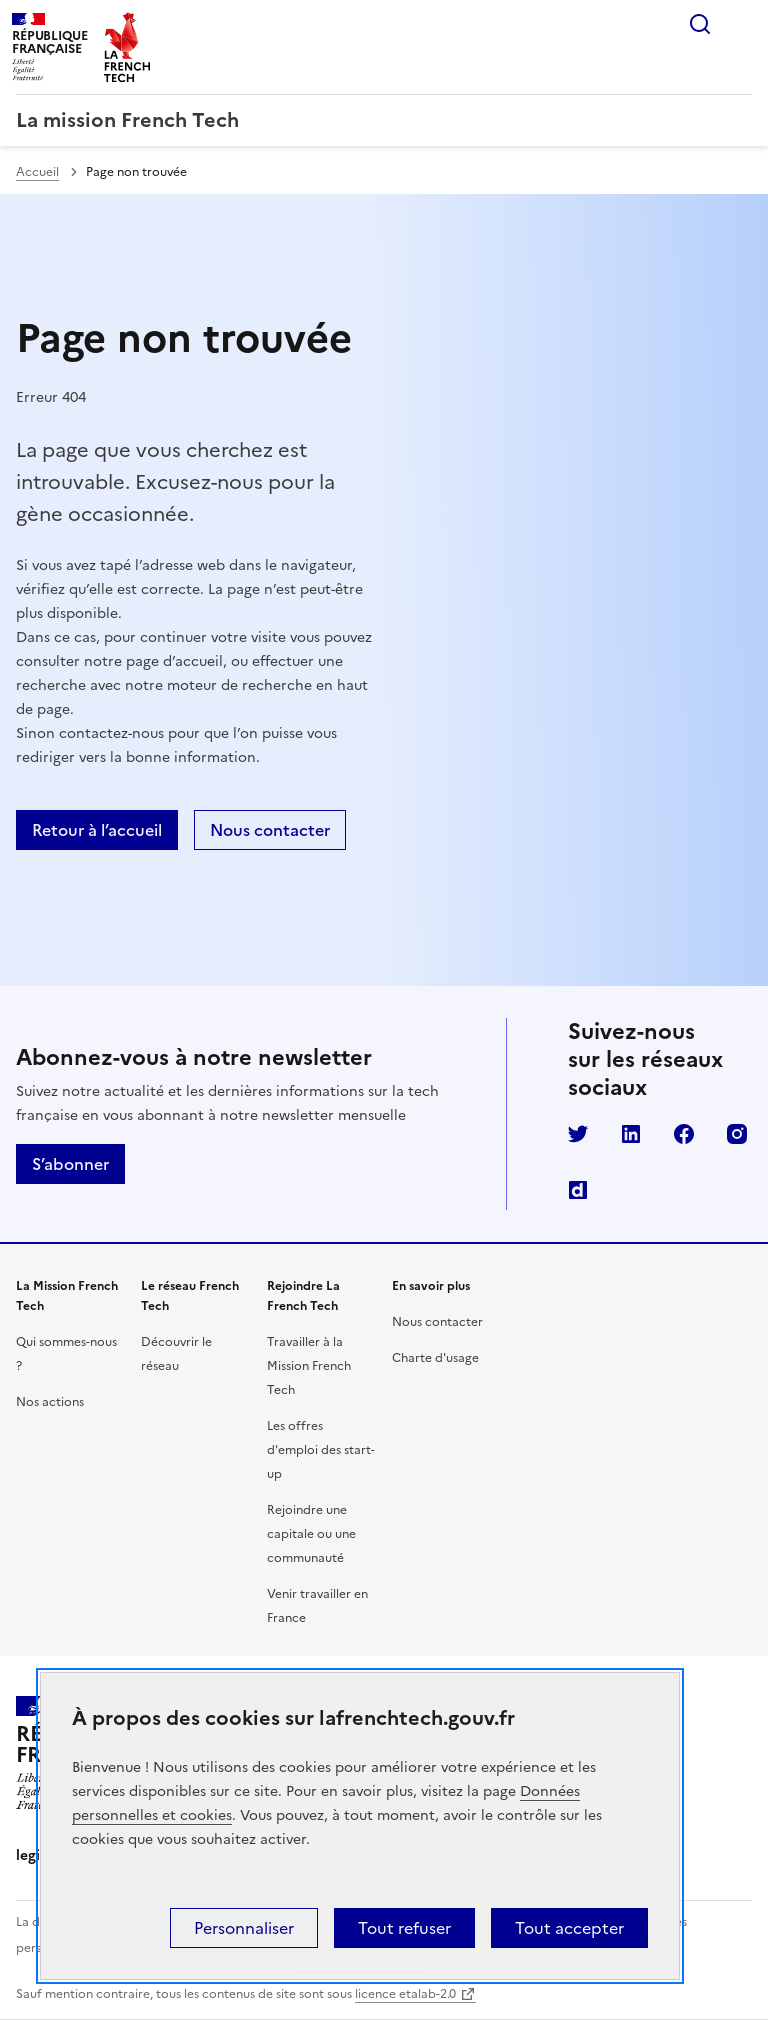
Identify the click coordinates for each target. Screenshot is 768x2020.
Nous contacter (270, 830)
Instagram (737, 1134)
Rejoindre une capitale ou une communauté (311, 1534)
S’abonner (70, 1164)
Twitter (578, 1134)
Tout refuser (404, 1928)
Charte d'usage (435, 1358)
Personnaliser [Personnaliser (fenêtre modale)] (244, 1928)
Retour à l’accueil (97, 830)
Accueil (37, 172)
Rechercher (700, 24)
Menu (740, 24)
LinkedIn (631, 1134)
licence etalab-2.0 (405, 1994)
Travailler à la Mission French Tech (309, 1366)
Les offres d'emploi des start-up (321, 1450)
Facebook (684, 1134)
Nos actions (50, 1402)
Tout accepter (569, 1928)
